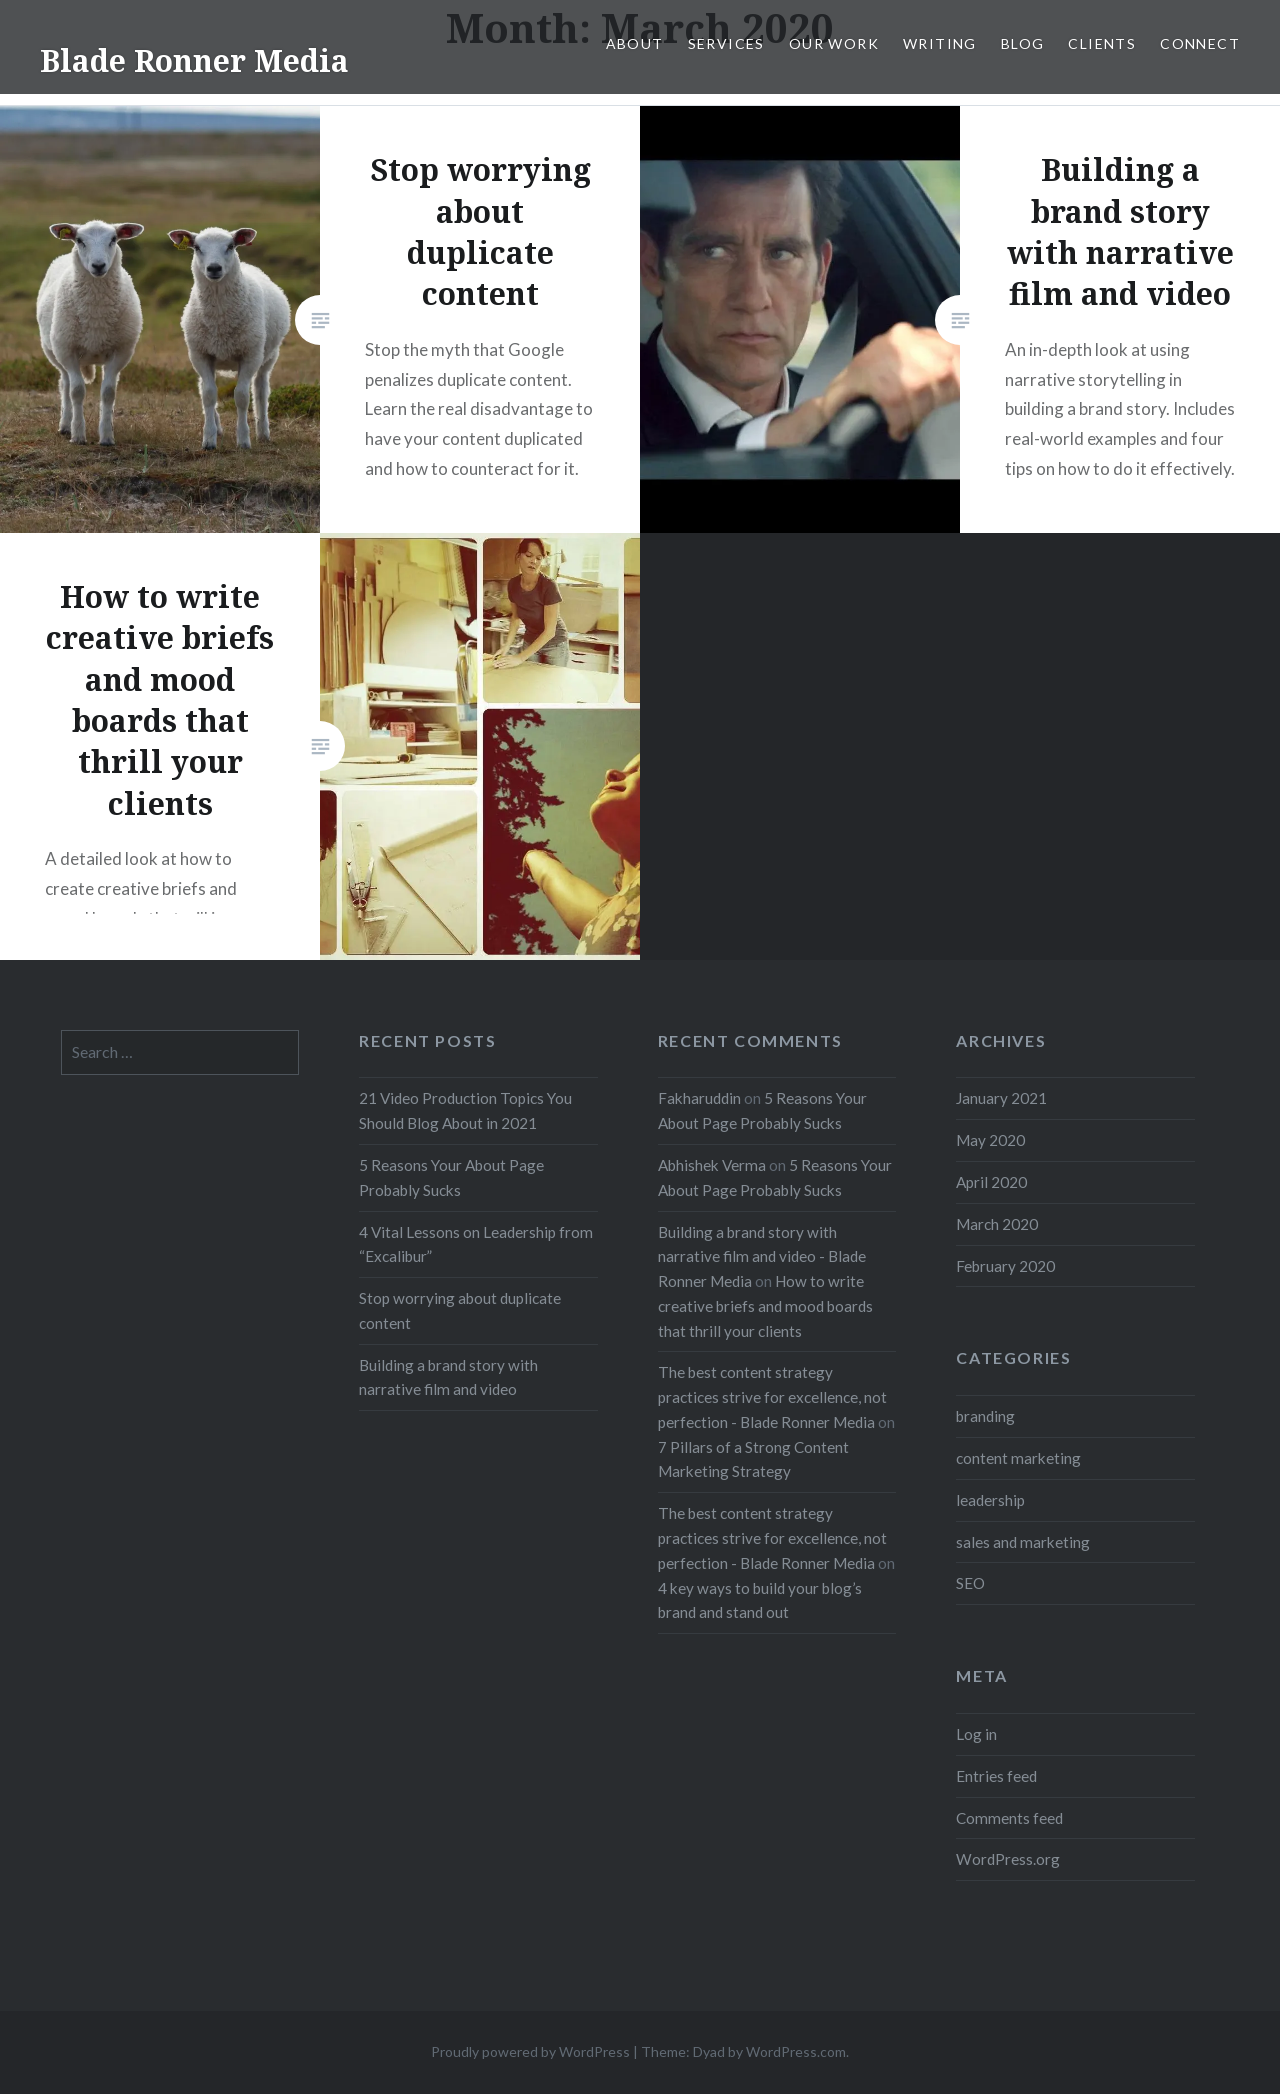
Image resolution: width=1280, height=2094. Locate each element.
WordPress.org (1008, 1859)
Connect (1200, 43)
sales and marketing (1023, 1542)
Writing (940, 43)
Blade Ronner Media (194, 60)
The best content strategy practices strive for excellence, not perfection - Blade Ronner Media (772, 1397)
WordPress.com (796, 2051)
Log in (976, 1734)
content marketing (1018, 1458)
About (635, 43)
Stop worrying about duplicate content (460, 1310)
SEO (970, 1583)
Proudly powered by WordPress (530, 2051)
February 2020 (1005, 1266)
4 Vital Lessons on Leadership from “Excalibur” (476, 1244)
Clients (1102, 43)
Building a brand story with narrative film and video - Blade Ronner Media (762, 1257)
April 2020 (991, 1182)
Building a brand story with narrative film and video (448, 1377)
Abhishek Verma (712, 1165)
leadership (990, 1500)
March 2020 (997, 1224)
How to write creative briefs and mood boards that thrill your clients (765, 1306)
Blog (1023, 43)
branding (985, 1416)
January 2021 (1001, 1098)
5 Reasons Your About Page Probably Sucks (451, 1177)
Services (726, 43)
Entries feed (996, 1776)
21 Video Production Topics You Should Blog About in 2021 (465, 1110)
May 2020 (990, 1140)
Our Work (834, 43)
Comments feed (1009, 1818)
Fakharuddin (699, 1098)
